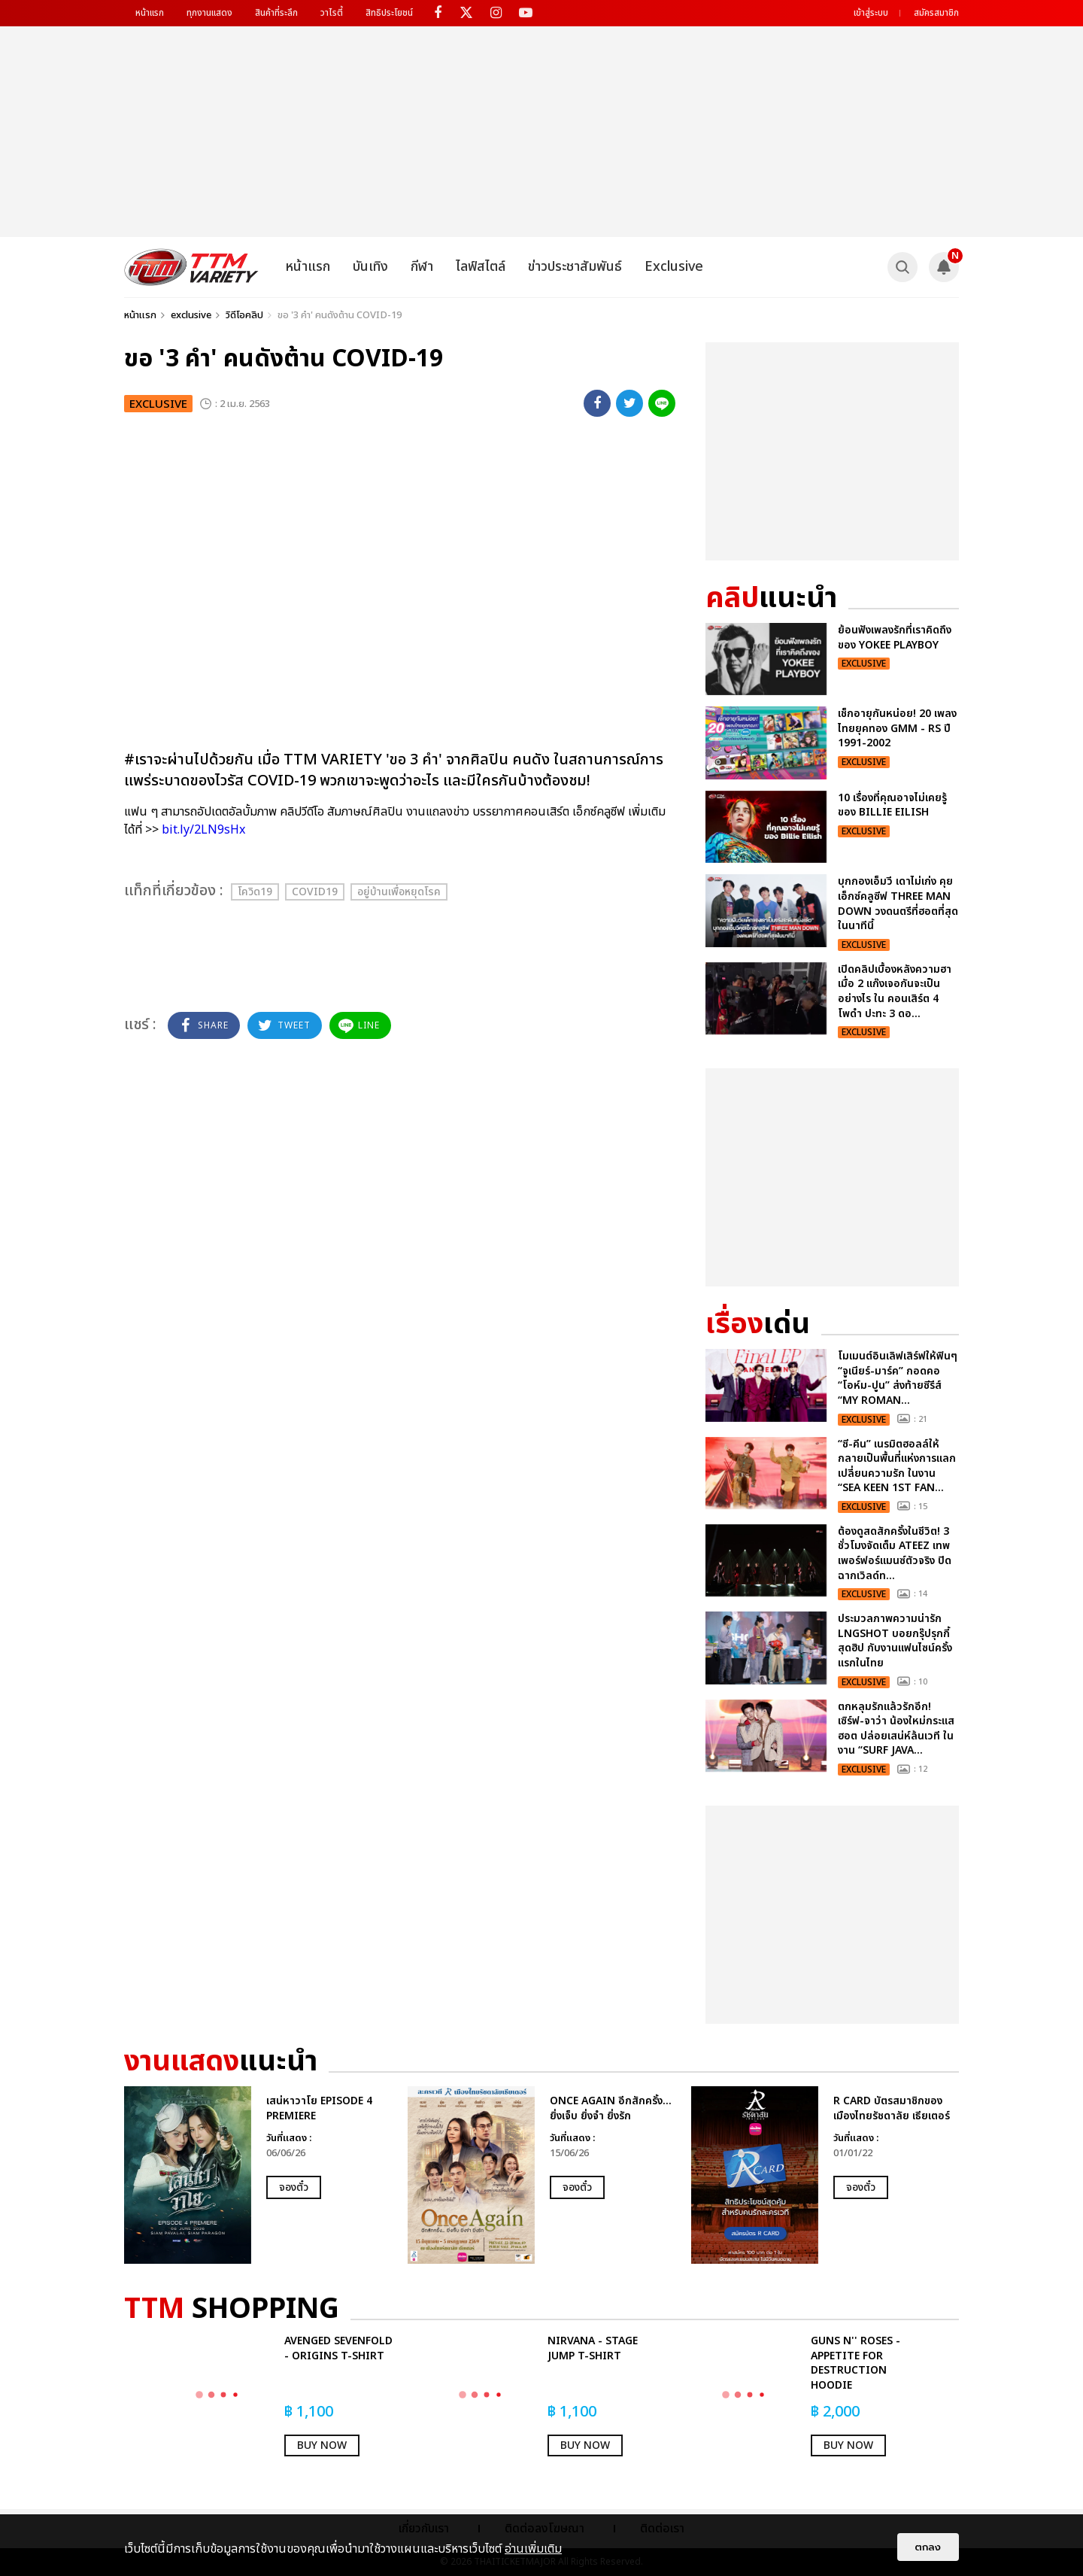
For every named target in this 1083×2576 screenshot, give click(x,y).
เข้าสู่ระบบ (871, 13)
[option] (258, 2175)
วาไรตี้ (331, 13)
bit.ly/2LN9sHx (203, 830)
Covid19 (315, 892)
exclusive (191, 315)
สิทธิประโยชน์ (389, 13)
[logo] (191, 267)
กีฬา (422, 267)
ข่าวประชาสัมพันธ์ (575, 267)
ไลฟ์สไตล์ (480, 267)
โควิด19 (255, 892)
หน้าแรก (149, 13)
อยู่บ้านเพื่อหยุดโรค (399, 892)
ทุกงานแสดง (209, 13)
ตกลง (928, 2547)
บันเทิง (370, 267)
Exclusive (674, 267)
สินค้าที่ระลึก (276, 13)
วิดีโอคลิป (244, 315)
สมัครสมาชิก (936, 13)
